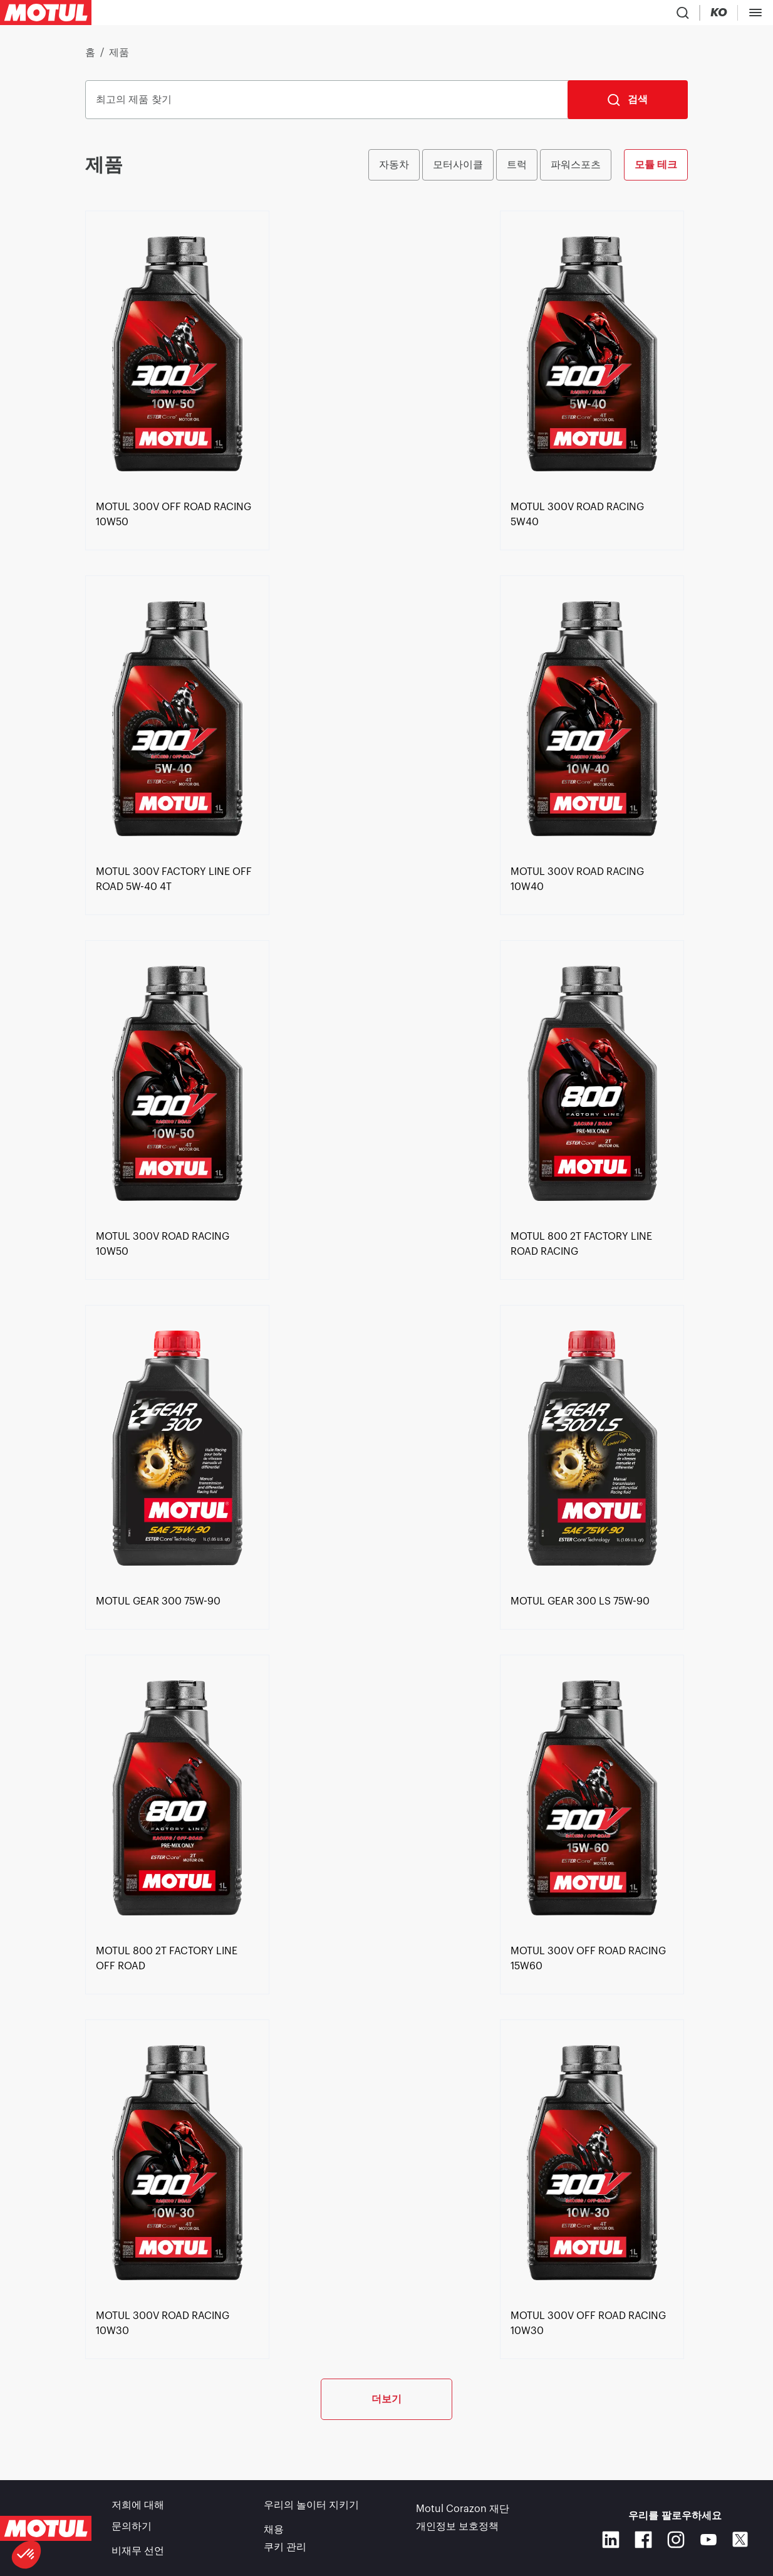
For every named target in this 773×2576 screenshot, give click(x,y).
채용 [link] (274, 2533)
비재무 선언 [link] (138, 2551)
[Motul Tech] (672, 15)
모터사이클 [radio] (458, 169)
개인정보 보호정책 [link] (457, 2533)
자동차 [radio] (394, 169)
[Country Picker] (581, 15)
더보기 (386, 2445)
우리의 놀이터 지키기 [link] (311, 2516)
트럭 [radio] (517, 169)
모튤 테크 (656, 169)
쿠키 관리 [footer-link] (285, 2551)
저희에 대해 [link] (138, 2516)
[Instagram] (676, 2544)
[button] (26, 2555)
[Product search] (545, 15)
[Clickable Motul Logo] (45, 15)
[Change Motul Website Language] (619, 15)
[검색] (628, 104)
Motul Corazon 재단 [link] (462, 2516)
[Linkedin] (611, 2544)
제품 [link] (119, 58)
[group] (528, 170)
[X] (740, 2545)
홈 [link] (90, 58)
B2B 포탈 (739, 15)
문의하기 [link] (132, 2533)
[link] (292, 15)
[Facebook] (643, 2544)
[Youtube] (708, 2544)
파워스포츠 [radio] (576, 169)
